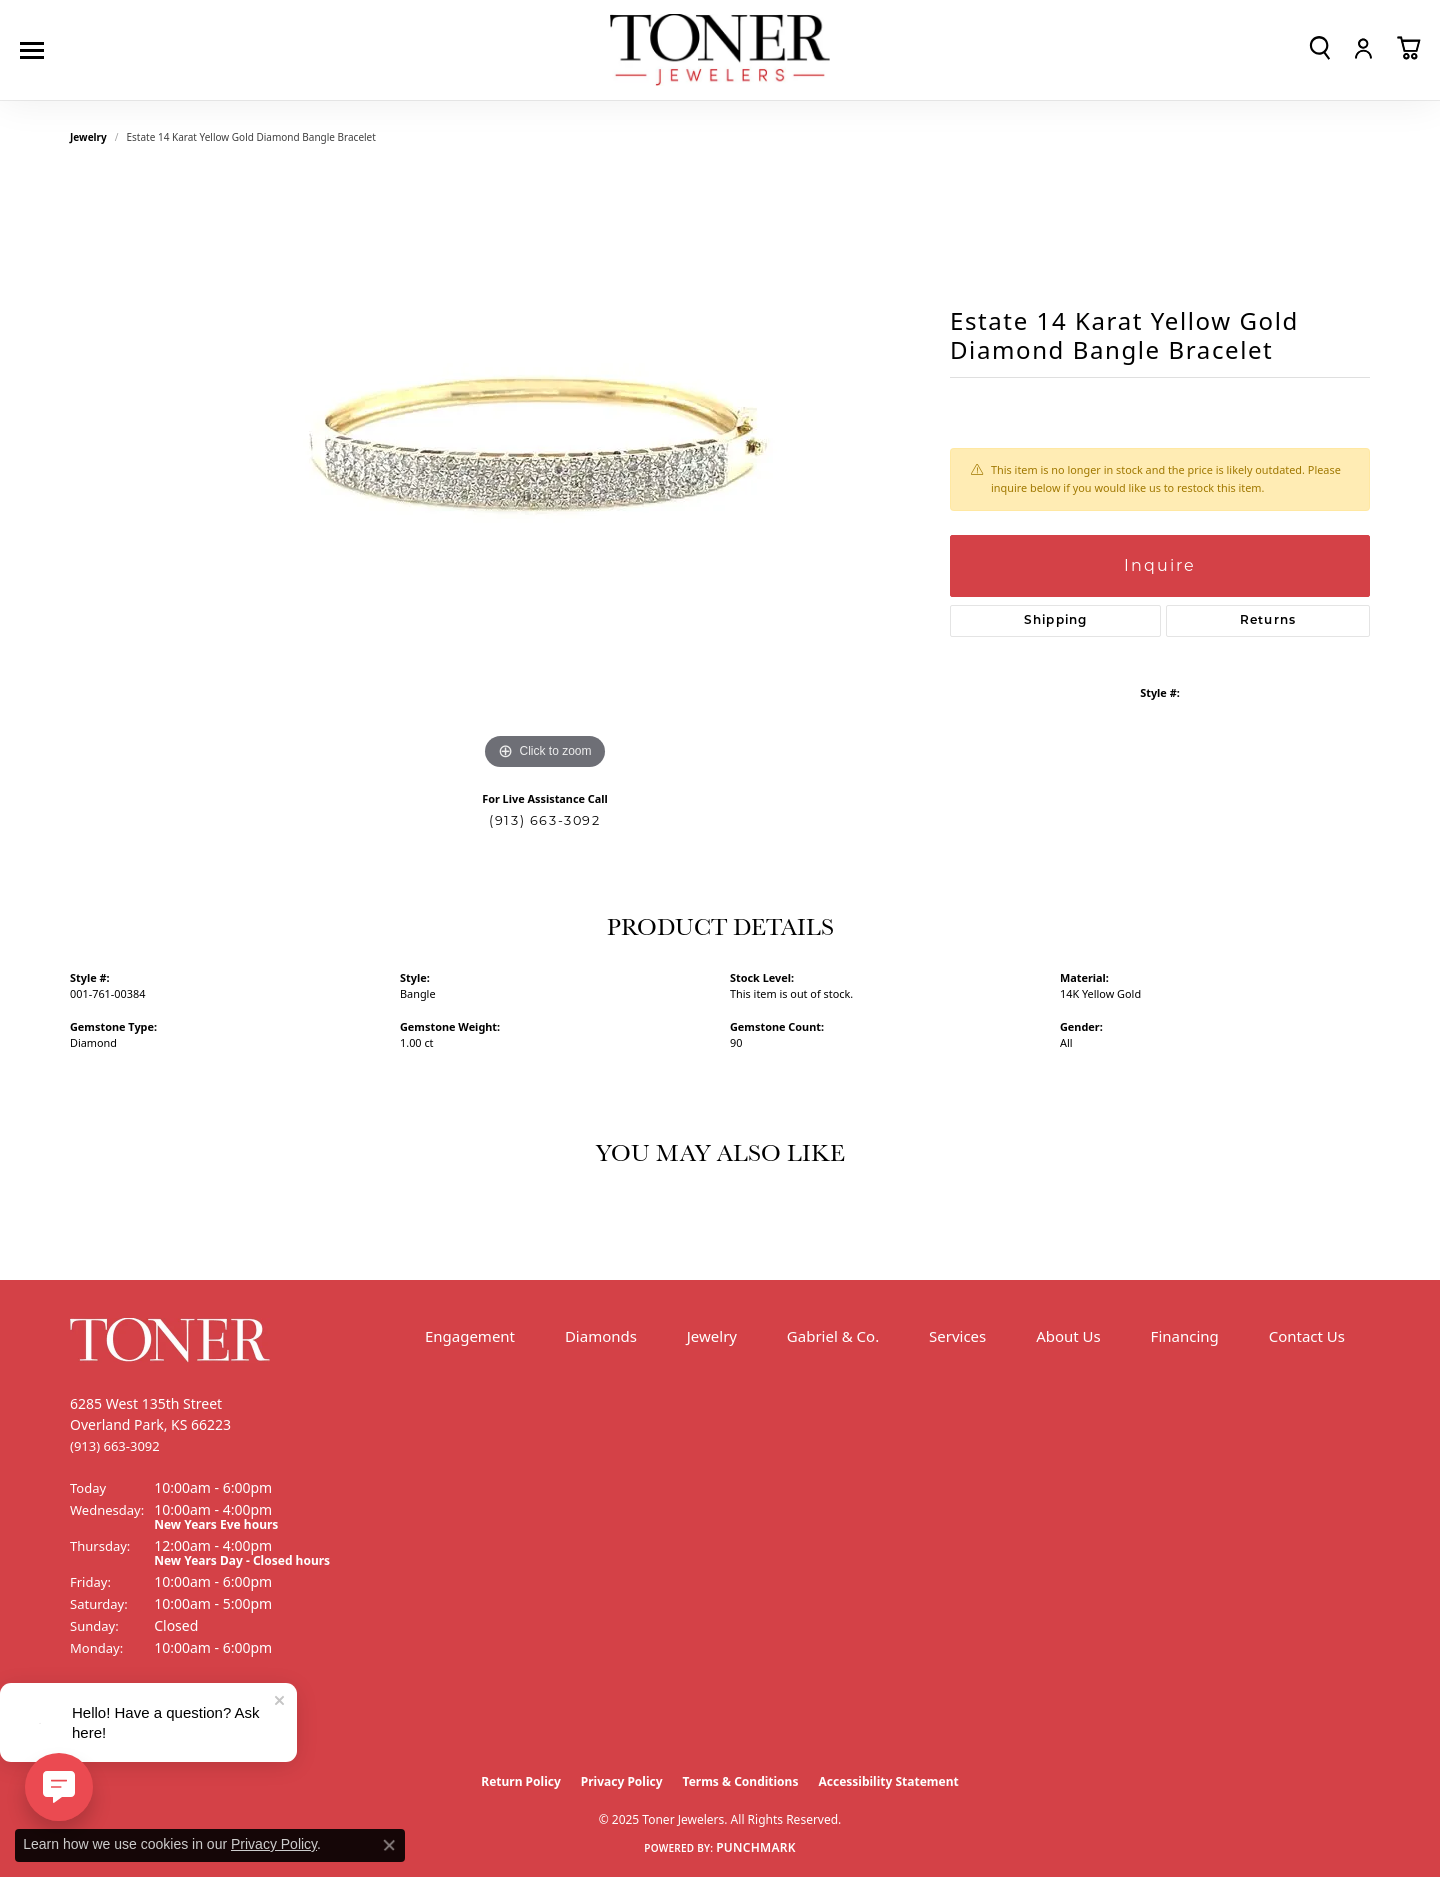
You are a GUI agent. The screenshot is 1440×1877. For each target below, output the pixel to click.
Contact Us (1307, 1336)
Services (957, 1336)
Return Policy (521, 1781)
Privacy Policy (622, 1781)
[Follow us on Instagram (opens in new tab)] (140, 1723)
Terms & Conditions (741, 1781)
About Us (1068, 1336)
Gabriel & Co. (833, 1336)
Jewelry (712, 1336)
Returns (1268, 621)
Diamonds (601, 1336)
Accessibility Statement (888, 1781)
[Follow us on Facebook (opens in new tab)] (90, 1723)
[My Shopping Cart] (1408, 48)
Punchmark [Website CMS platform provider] (756, 1847)
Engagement (470, 1336)
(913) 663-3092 (544, 820)
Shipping (1056, 621)
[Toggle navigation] (37, 50)
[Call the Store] (115, 1446)
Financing (1185, 1336)
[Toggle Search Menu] (1320, 48)
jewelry (88, 137)
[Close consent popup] (389, 1845)
